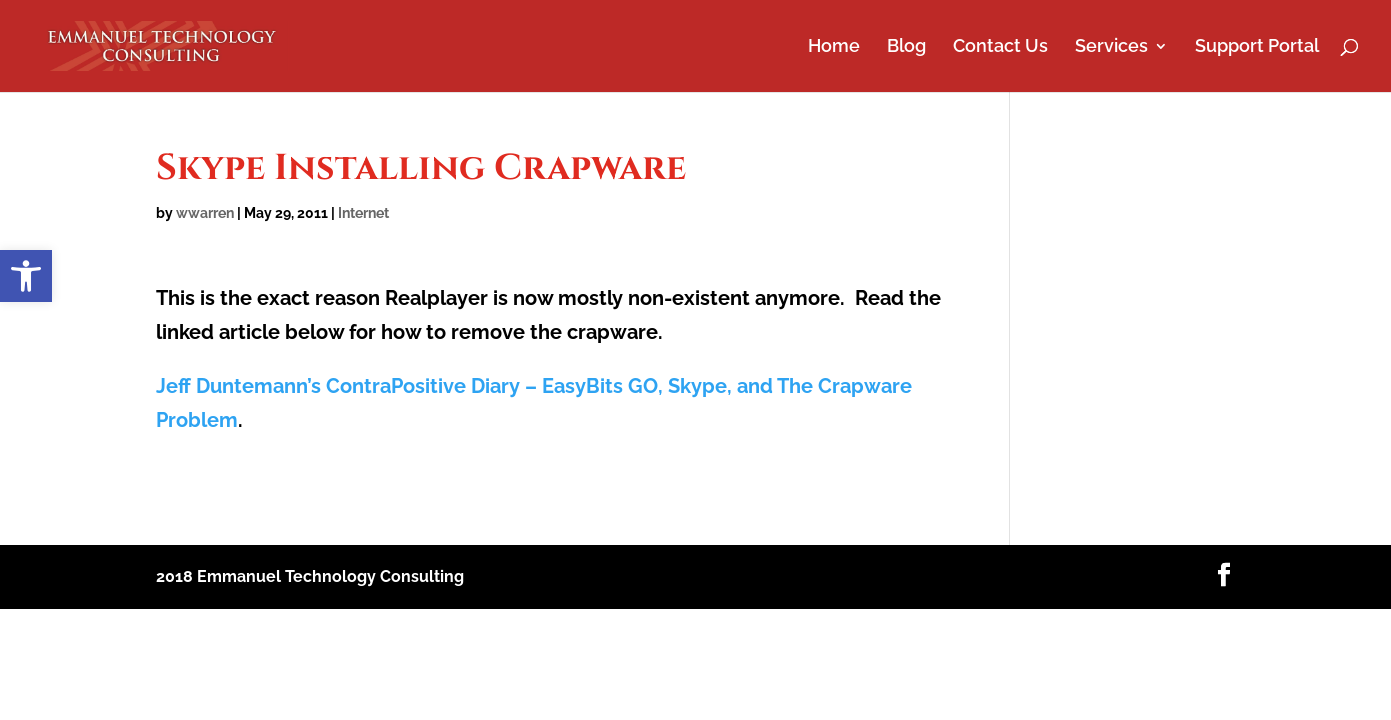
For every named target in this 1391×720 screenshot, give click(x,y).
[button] (26, 276)
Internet (363, 213)
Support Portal (1257, 47)
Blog (906, 47)
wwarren (205, 213)
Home (834, 47)
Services (1111, 47)
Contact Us (1000, 47)
